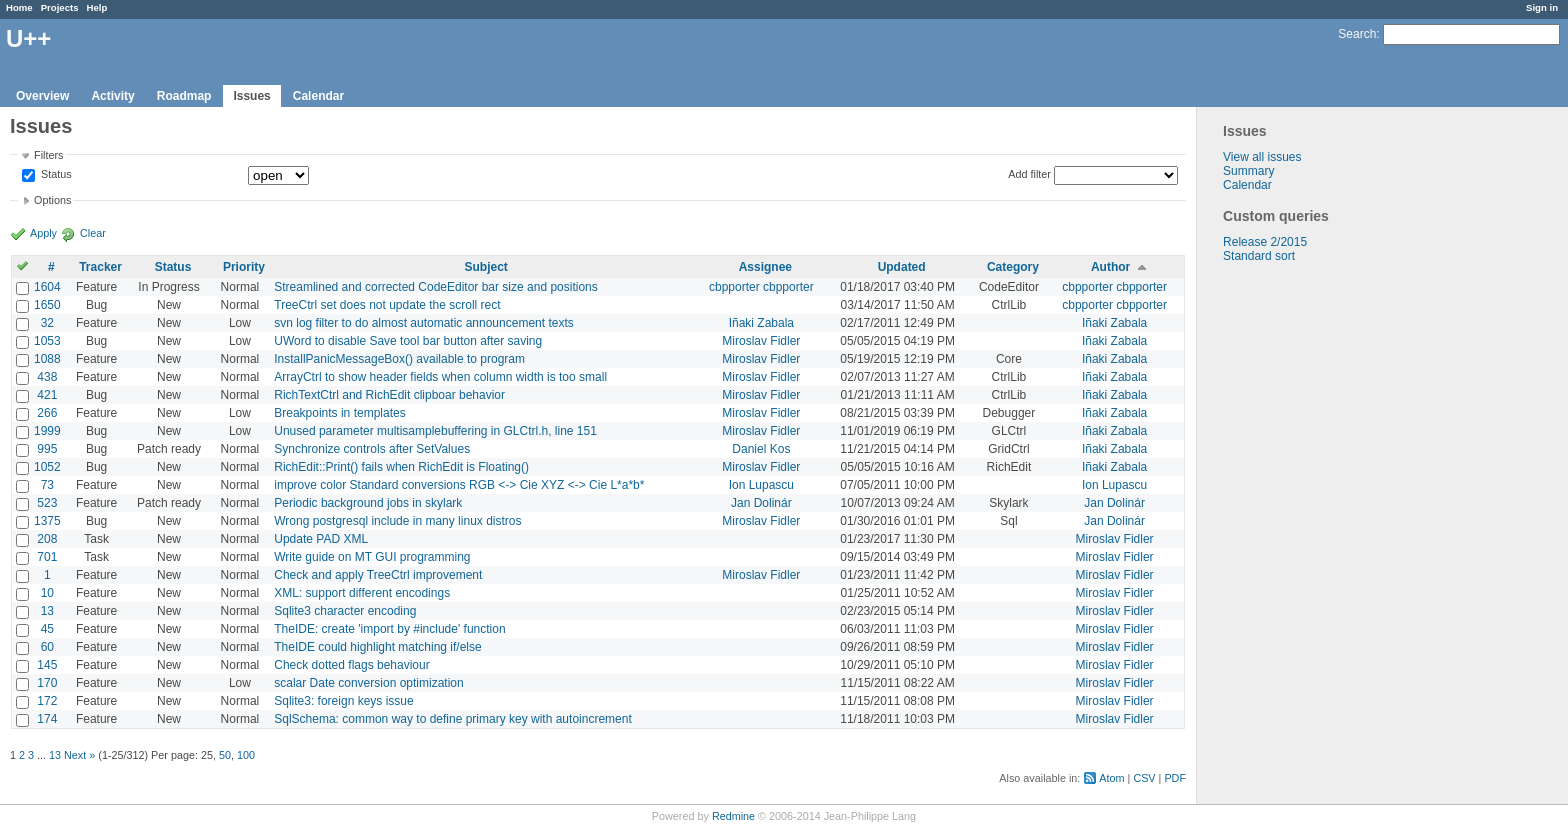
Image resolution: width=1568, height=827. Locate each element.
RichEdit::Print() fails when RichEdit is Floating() (401, 467)
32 (47, 323)
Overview (42, 96)
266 (47, 413)
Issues (251, 96)
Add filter (1029, 174)
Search (1357, 34)
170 (47, 683)
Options (52, 200)
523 (47, 503)
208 (47, 539)
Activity (112, 96)
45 (47, 629)
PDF (1175, 778)
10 (47, 593)
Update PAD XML (321, 539)
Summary (1248, 171)
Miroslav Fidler (761, 341)
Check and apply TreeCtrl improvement (378, 575)
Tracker (100, 267)
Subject (485, 267)
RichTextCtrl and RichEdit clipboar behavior (389, 395)
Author (1110, 267)
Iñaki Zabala (761, 323)
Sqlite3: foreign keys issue (343, 701)
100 (246, 755)
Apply (43, 233)
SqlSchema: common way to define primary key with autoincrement (453, 719)
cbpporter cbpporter (761, 287)
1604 (47, 287)
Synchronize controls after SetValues (372, 449)
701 (47, 557)
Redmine (733, 816)
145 (47, 665)
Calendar (318, 96)
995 (47, 449)
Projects (60, 7)
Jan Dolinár (761, 503)
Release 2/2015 (1265, 242)
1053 (47, 341)
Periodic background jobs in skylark (368, 503)
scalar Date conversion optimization (368, 683)
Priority (244, 267)
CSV (1144, 778)
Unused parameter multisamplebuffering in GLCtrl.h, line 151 (435, 431)
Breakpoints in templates (339, 413)
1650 (47, 305)
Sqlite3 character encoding (345, 611)
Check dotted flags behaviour (351, 665)
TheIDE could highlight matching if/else (377, 647)
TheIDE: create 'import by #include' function (389, 629)
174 (47, 719)
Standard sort (1259, 256)
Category (1013, 267)
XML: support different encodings (362, 593)
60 (47, 647)
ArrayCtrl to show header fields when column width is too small (440, 377)
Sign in (1542, 7)
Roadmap (184, 96)
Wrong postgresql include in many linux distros (397, 521)
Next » (79, 755)
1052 (47, 467)
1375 (47, 521)
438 (47, 377)
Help (97, 7)
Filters (48, 155)
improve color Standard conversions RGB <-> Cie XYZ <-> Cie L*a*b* (459, 485)
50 (225, 755)
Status (55, 175)
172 (47, 701)
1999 (47, 431)
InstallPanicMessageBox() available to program (399, 359)
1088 (47, 359)
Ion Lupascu (761, 485)
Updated (902, 267)
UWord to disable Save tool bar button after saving (408, 341)
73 (47, 485)
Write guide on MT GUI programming (372, 557)
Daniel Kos (761, 449)
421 (47, 395)
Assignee (765, 267)
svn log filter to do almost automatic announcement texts (424, 323)
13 (47, 611)
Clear (93, 233)
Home (19, 7)
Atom (1111, 778)
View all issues (1262, 157)
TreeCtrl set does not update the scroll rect (387, 305)
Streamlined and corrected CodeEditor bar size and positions (436, 287)
